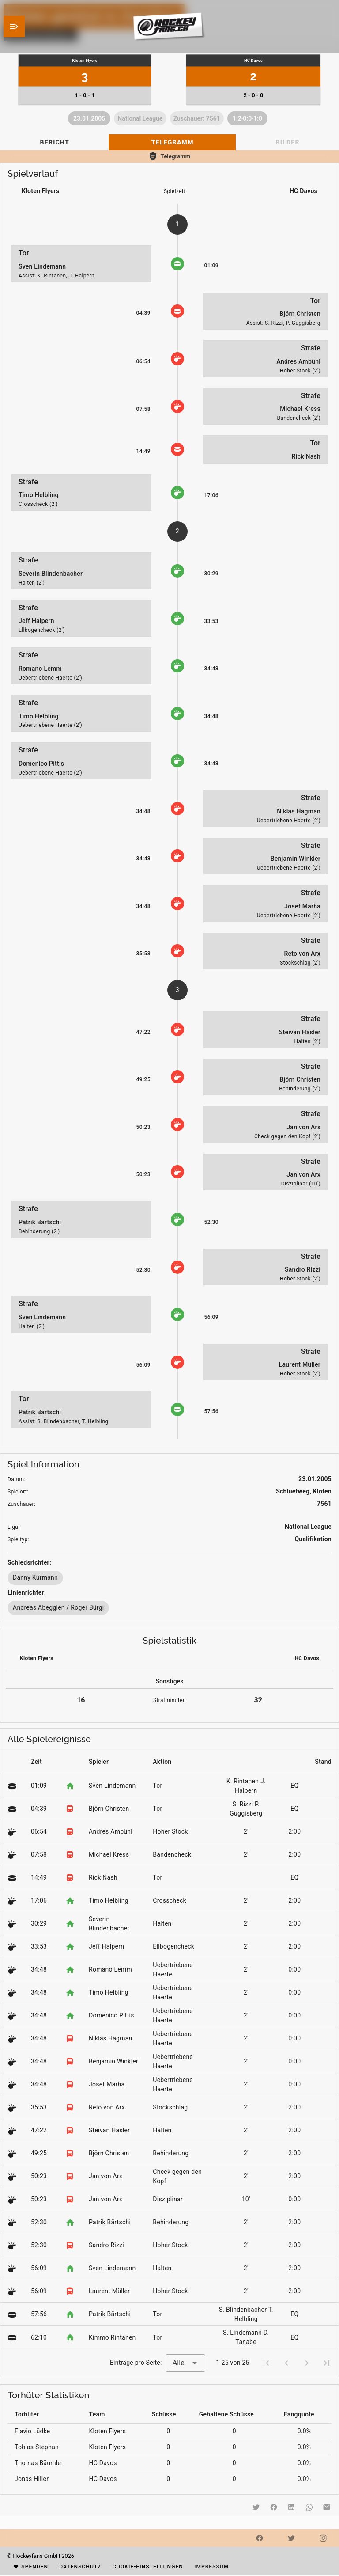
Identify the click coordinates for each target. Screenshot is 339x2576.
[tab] (54, 142)
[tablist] (169, 142)
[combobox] (185, 2363)
